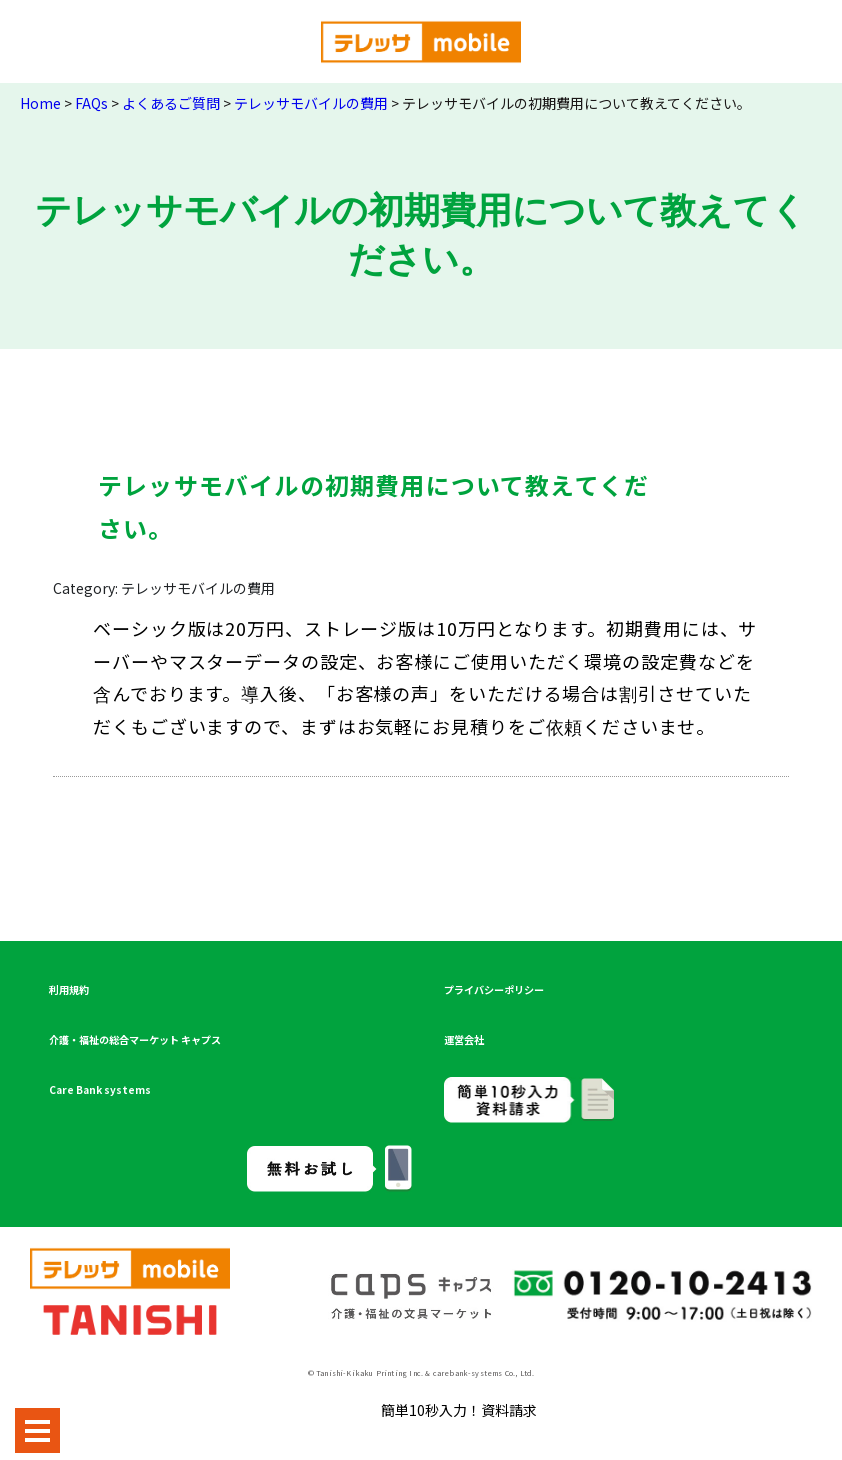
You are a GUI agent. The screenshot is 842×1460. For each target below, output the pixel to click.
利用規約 (69, 989)
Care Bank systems (100, 1089)
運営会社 (464, 1039)
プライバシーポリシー (494, 989)
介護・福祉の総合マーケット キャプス (135, 1039)
